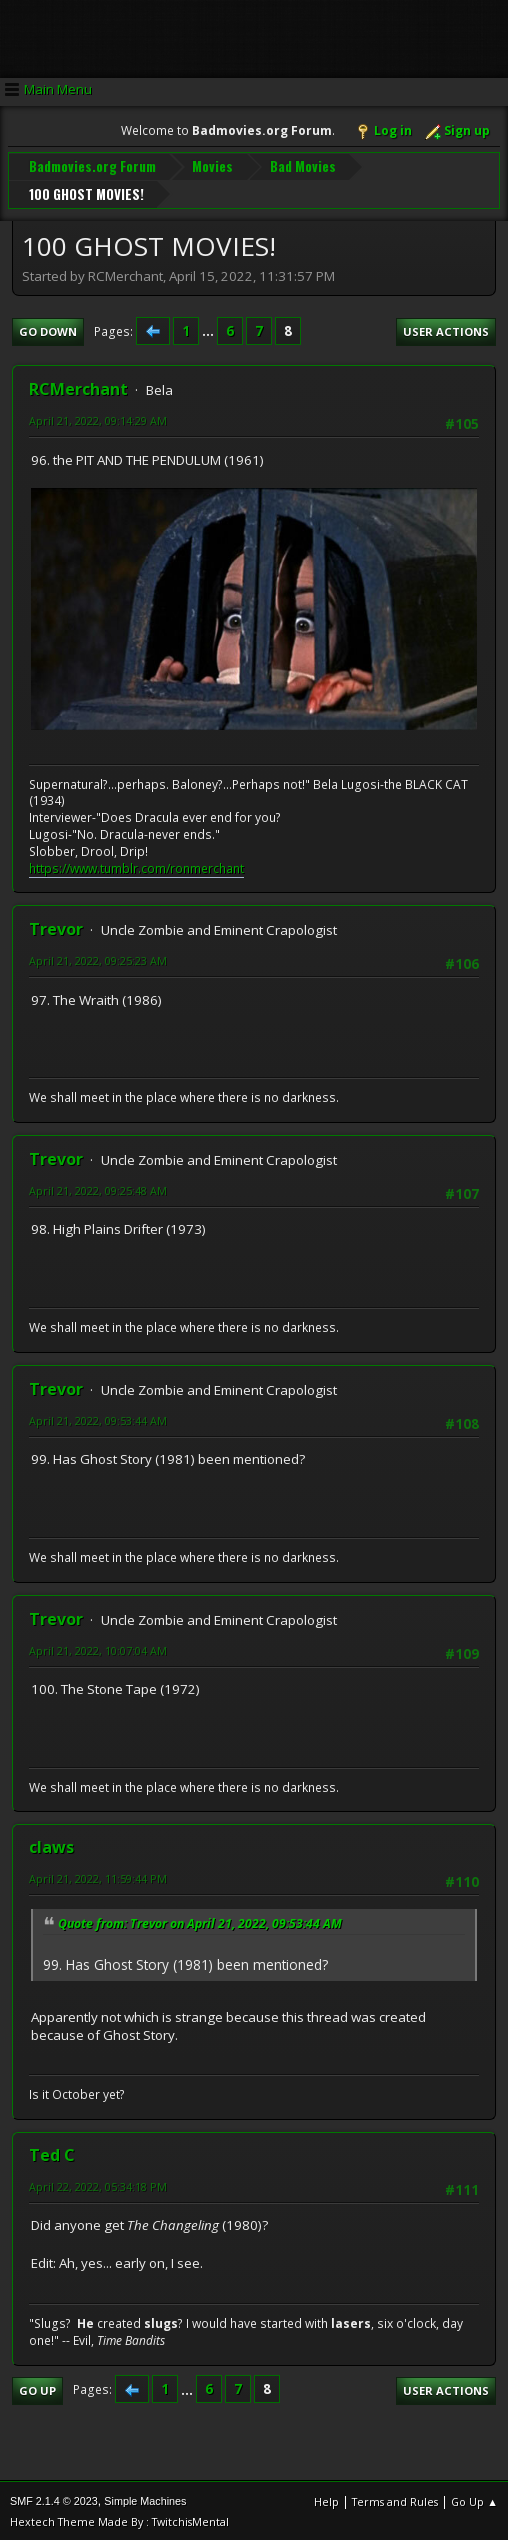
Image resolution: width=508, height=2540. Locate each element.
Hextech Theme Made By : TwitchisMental (119, 2520)
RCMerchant (78, 388)
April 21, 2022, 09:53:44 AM (98, 1418)
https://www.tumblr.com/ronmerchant (136, 866)
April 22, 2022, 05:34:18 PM (98, 2184)
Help (326, 2500)
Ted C (52, 2153)
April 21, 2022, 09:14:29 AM (98, 419)
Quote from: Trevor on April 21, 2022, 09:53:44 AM (200, 1921)
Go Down (48, 329)
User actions (446, 329)
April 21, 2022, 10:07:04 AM (98, 1648)
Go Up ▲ (474, 2500)
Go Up (37, 2388)
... (209, 329)
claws (51, 1845)
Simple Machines (145, 2500)
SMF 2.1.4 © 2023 (54, 2500)
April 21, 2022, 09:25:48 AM (98, 1188)
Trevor (56, 927)
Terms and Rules (395, 2500)
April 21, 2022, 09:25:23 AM (98, 958)
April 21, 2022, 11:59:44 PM (98, 1876)
